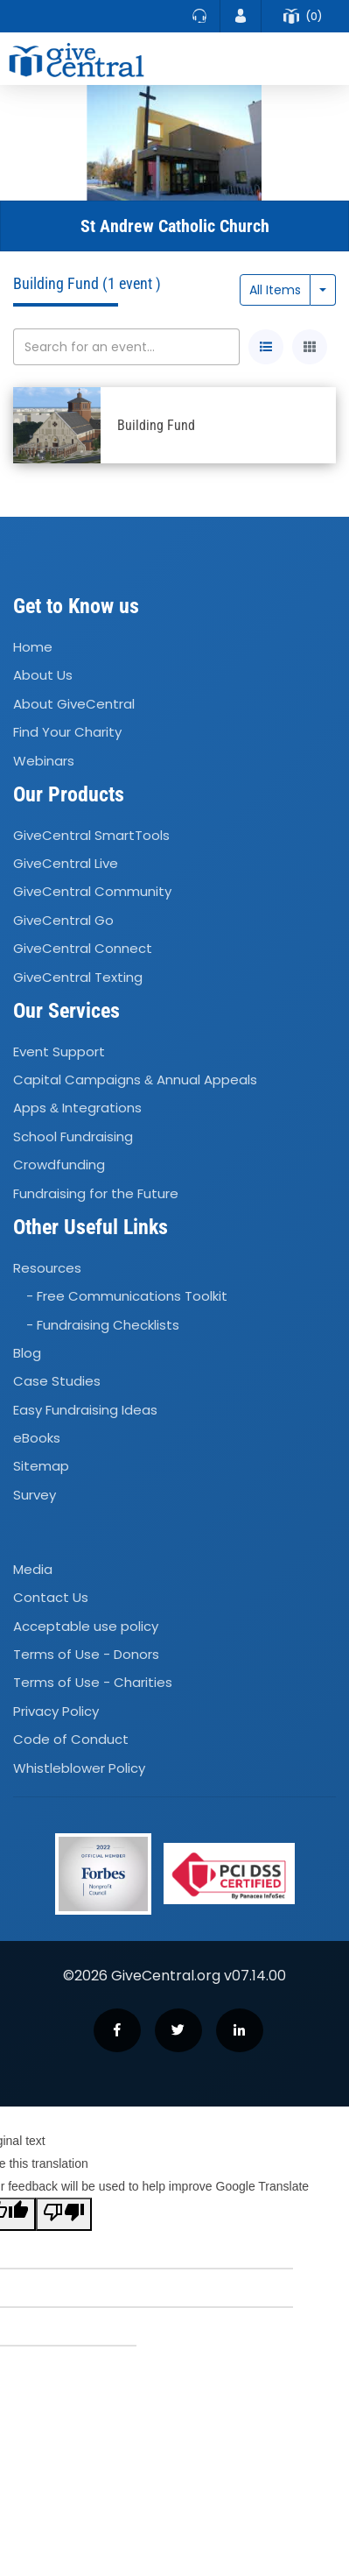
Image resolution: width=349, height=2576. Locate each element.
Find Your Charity (67, 732)
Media (32, 1569)
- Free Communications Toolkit (126, 1296)
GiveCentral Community (92, 892)
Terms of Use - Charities (92, 1683)
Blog (27, 1353)
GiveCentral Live (65, 863)
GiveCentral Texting (78, 977)
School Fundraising (73, 1136)
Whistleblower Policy (79, 1768)
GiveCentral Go (63, 920)
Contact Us (50, 1598)
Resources (47, 1268)
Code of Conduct (71, 1739)
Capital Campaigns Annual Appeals (135, 1079)
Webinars (43, 761)
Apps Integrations (77, 1108)
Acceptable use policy (85, 1626)
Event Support (59, 1051)
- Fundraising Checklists (102, 1325)
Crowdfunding (59, 1164)
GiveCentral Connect (82, 948)
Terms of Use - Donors (86, 1654)
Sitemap (41, 1466)
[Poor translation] (64, 2214)
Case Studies (57, 1381)
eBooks (36, 1438)
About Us (43, 676)
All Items (275, 290)
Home (32, 647)
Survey (34, 1495)
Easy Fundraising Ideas (85, 1410)
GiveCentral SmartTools (91, 835)
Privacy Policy (56, 1711)
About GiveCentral (74, 704)
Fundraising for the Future (95, 1193)
